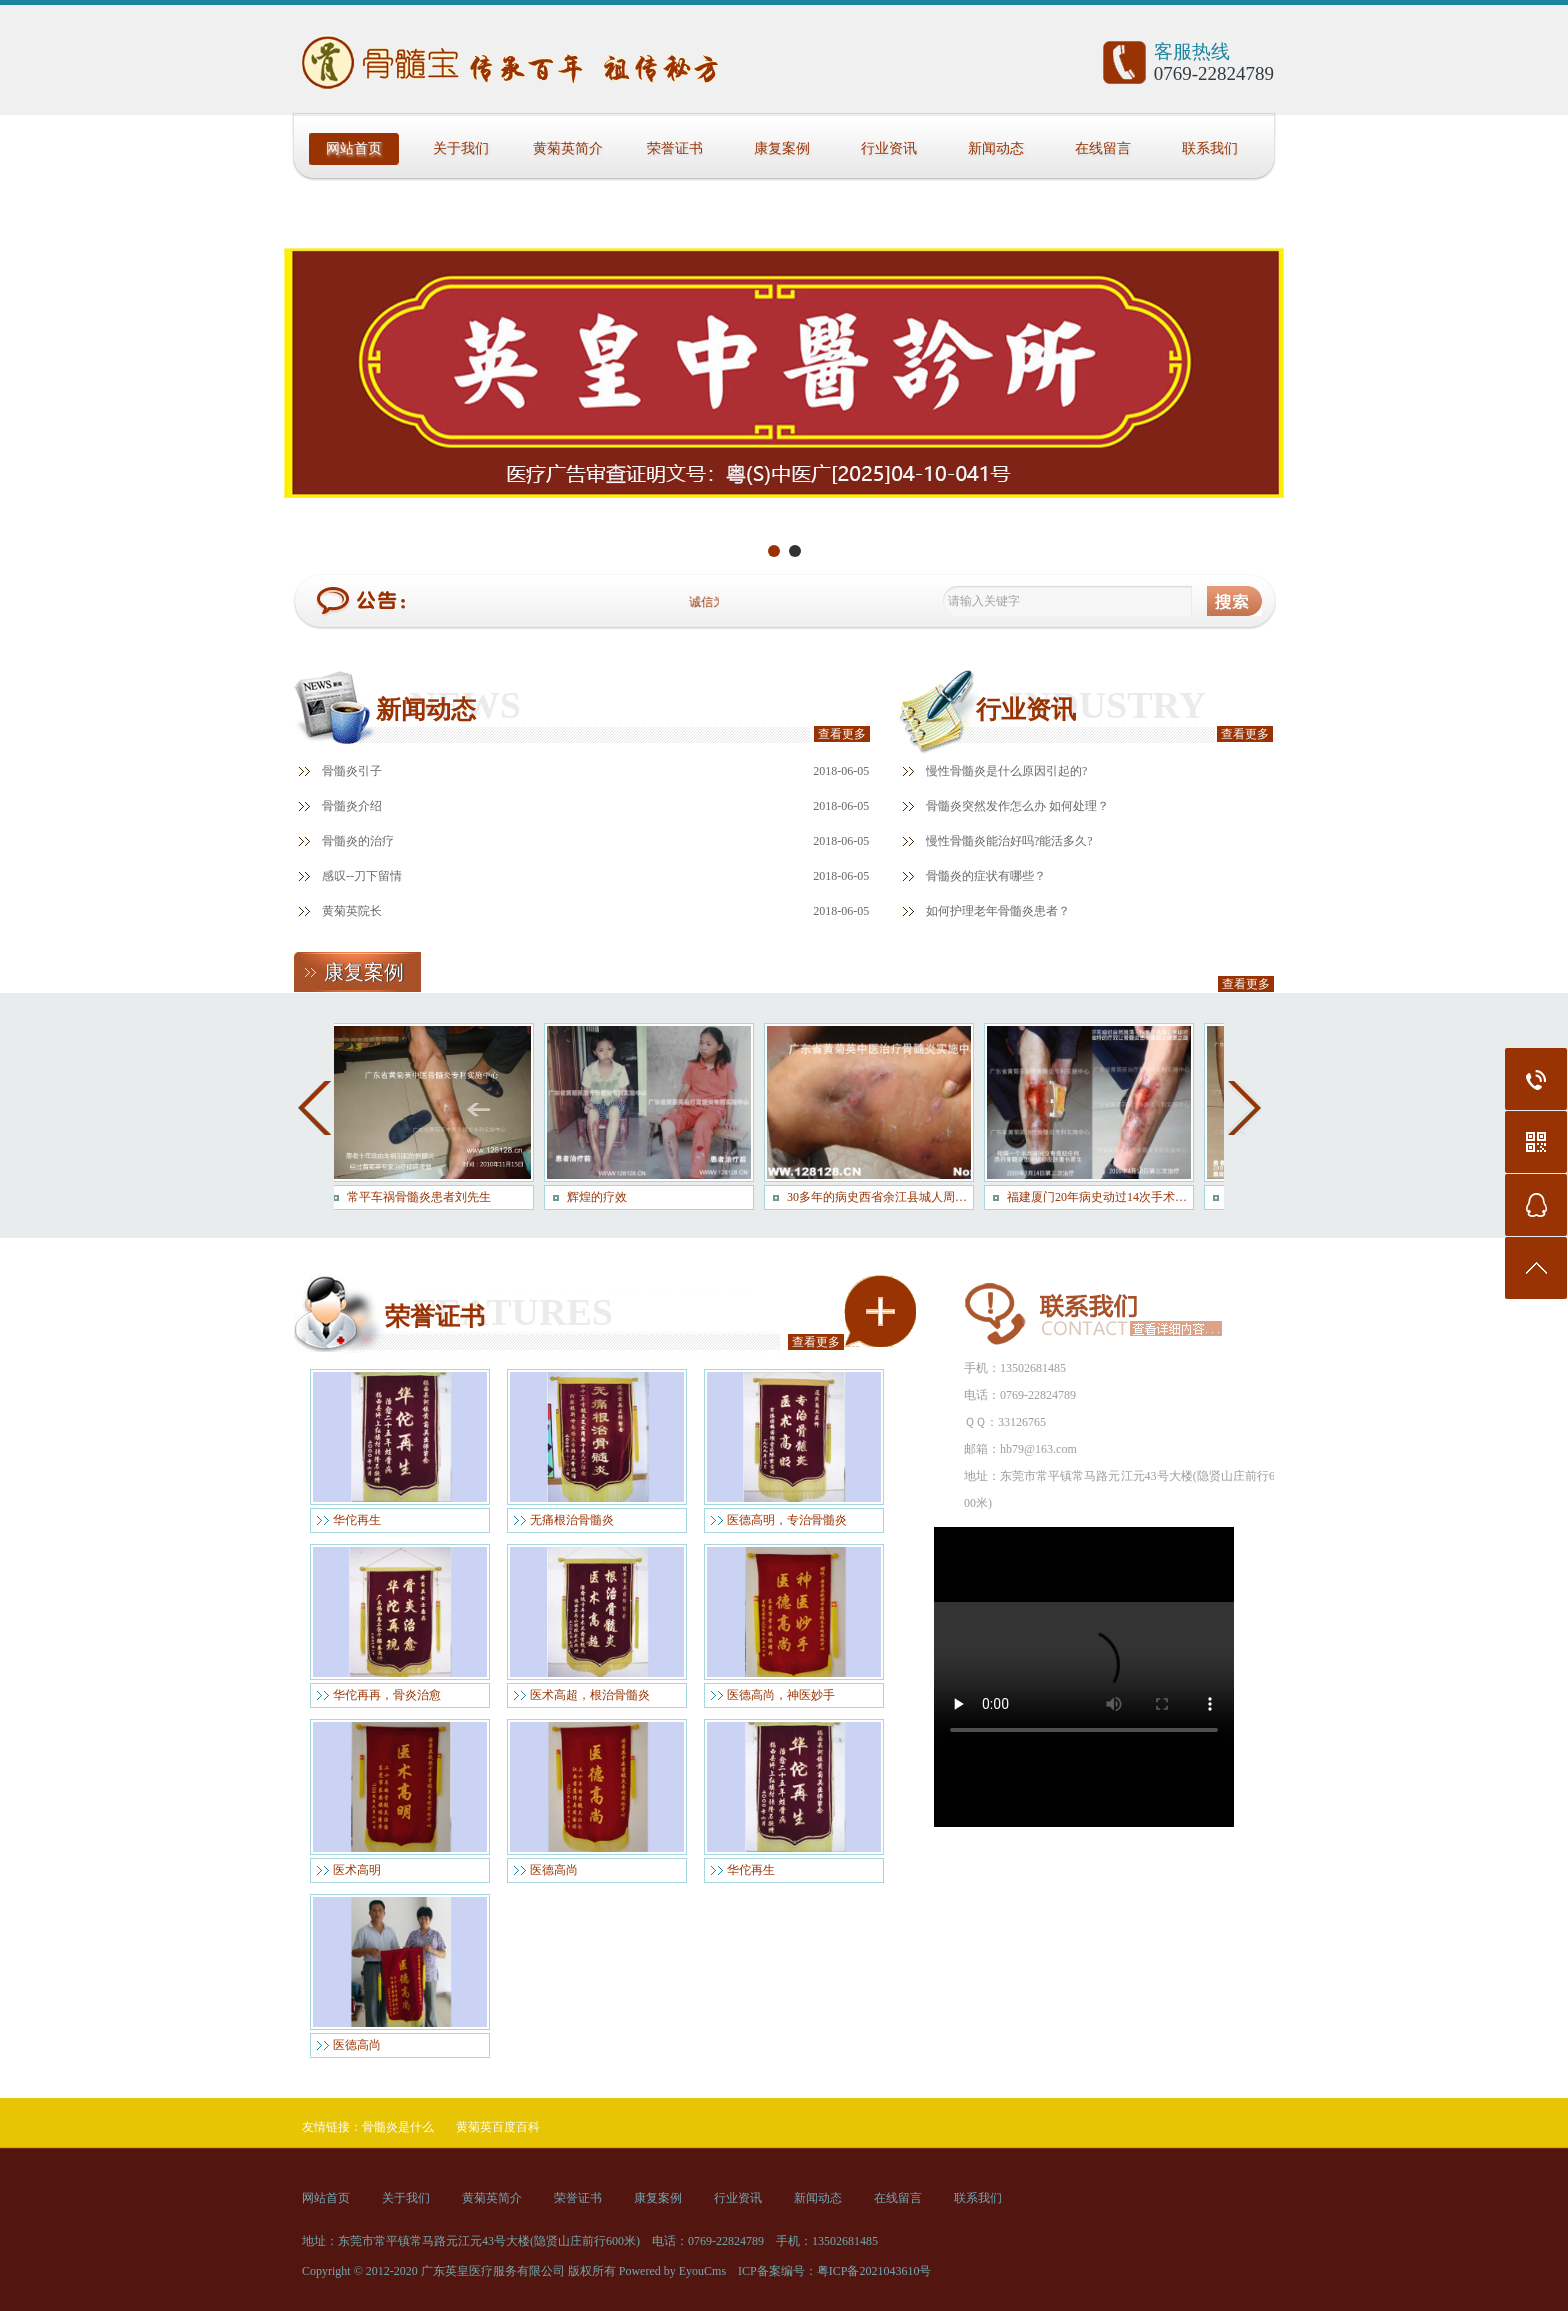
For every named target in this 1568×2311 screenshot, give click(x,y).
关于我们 (461, 148)
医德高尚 (554, 1870)
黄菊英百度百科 (498, 2127)
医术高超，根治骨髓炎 (590, 1695)
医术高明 (357, 1870)
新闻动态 (996, 148)
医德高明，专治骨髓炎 (787, 1520)
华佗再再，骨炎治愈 (387, 1695)
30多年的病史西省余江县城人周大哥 (885, 1197)
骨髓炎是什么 (398, 2127)
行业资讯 (889, 148)
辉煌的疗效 (602, 1197)
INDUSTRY (1107, 705)
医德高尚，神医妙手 (781, 1695)
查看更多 (842, 734)
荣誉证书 (675, 148)
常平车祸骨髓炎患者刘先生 (424, 1197)
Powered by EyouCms (671, 2271)
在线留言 (1103, 148)
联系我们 (1210, 148)
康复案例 (782, 148)
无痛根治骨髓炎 (572, 1520)
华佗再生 (357, 1520)
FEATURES (513, 1312)
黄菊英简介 (568, 148)
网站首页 (354, 148)
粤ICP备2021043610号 (874, 2271)
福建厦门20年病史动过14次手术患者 (1105, 1197)
